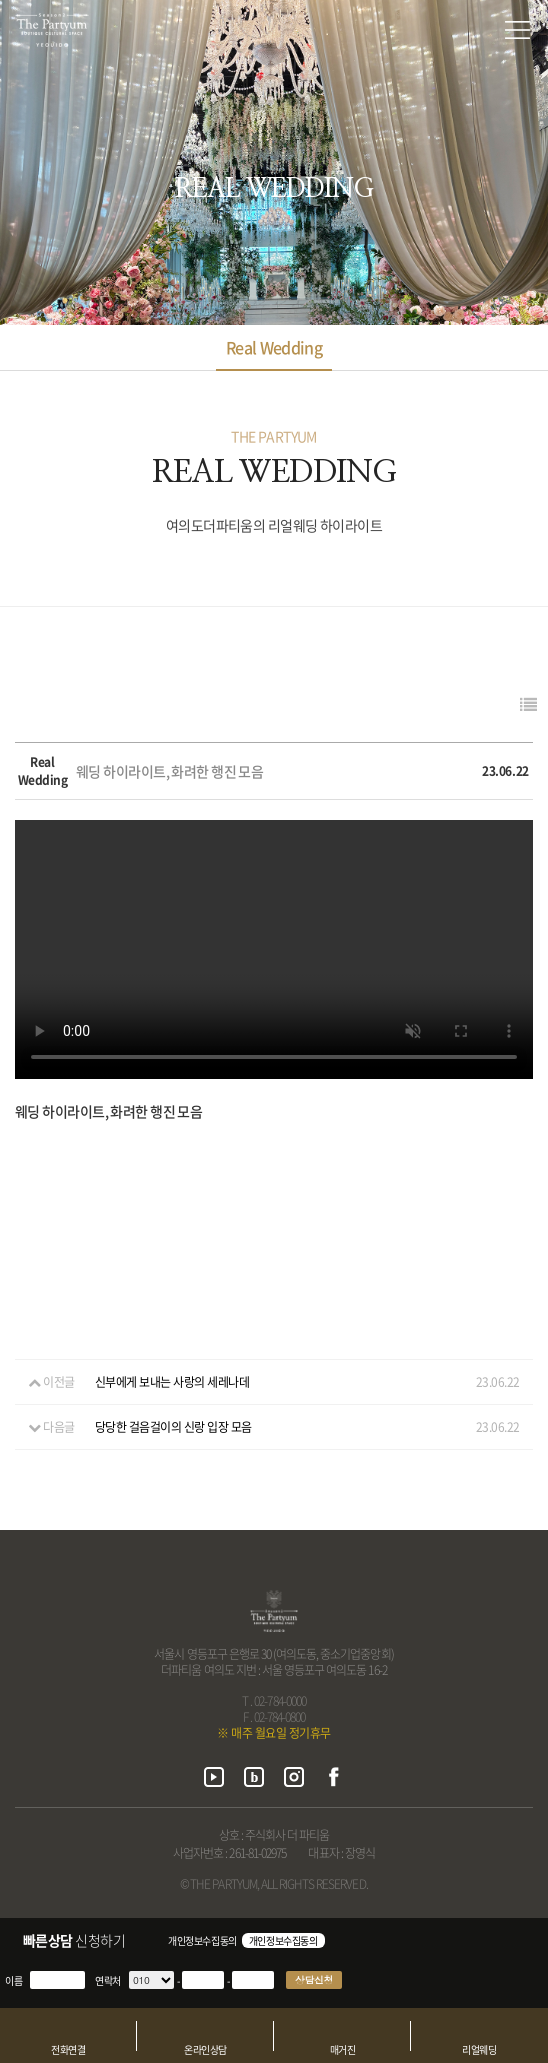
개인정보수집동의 (202, 1940)
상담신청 (314, 1980)
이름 (13, 1980)
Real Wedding (274, 347)
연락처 (108, 1980)
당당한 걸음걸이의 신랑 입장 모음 (173, 1427)
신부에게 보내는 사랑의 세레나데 (172, 1382)
